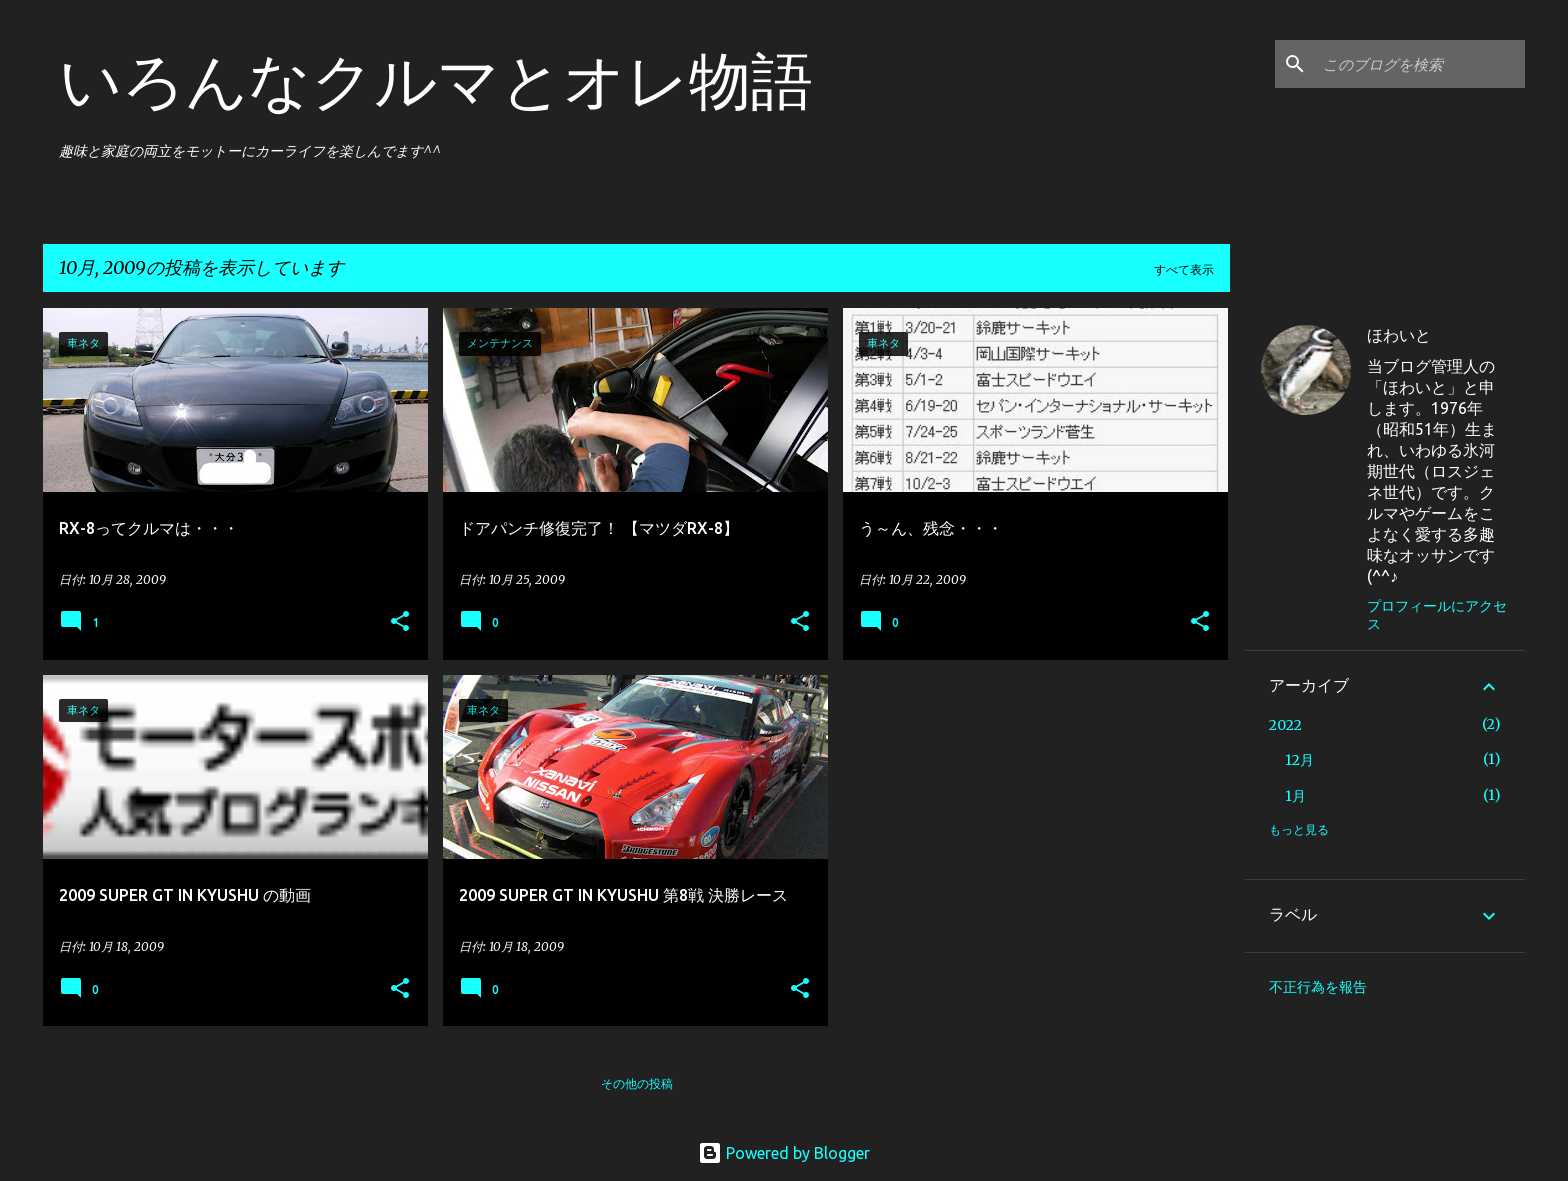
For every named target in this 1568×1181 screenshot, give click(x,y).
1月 (1295, 796)
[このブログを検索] (1420, 64)
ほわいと (1399, 335)
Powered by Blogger (784, 1153)
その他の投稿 (637, 1083)
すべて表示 (1184, 269)
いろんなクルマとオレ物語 (436, 80)
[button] (400, 622)
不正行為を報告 (1318, 987)
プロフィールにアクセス (1437, 615)
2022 (1285, 725)
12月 (1299, 760)
